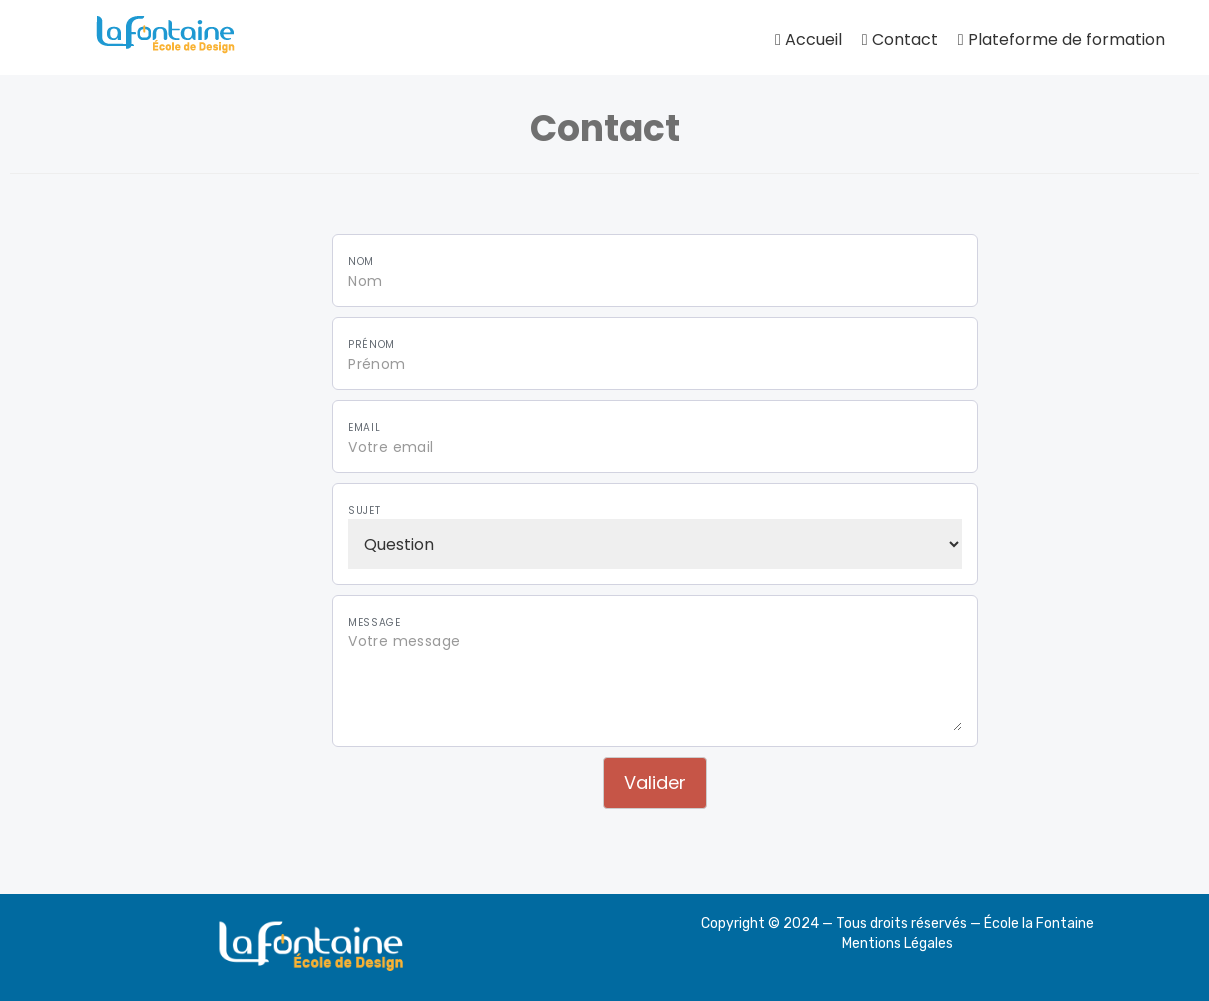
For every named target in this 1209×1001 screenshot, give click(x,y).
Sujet (364, 511)
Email (364, 428)
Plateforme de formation (1061, 39)
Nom (361, 262)
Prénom (371, 345)
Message (374, 623)
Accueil (808, 39)
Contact (900, 39)
